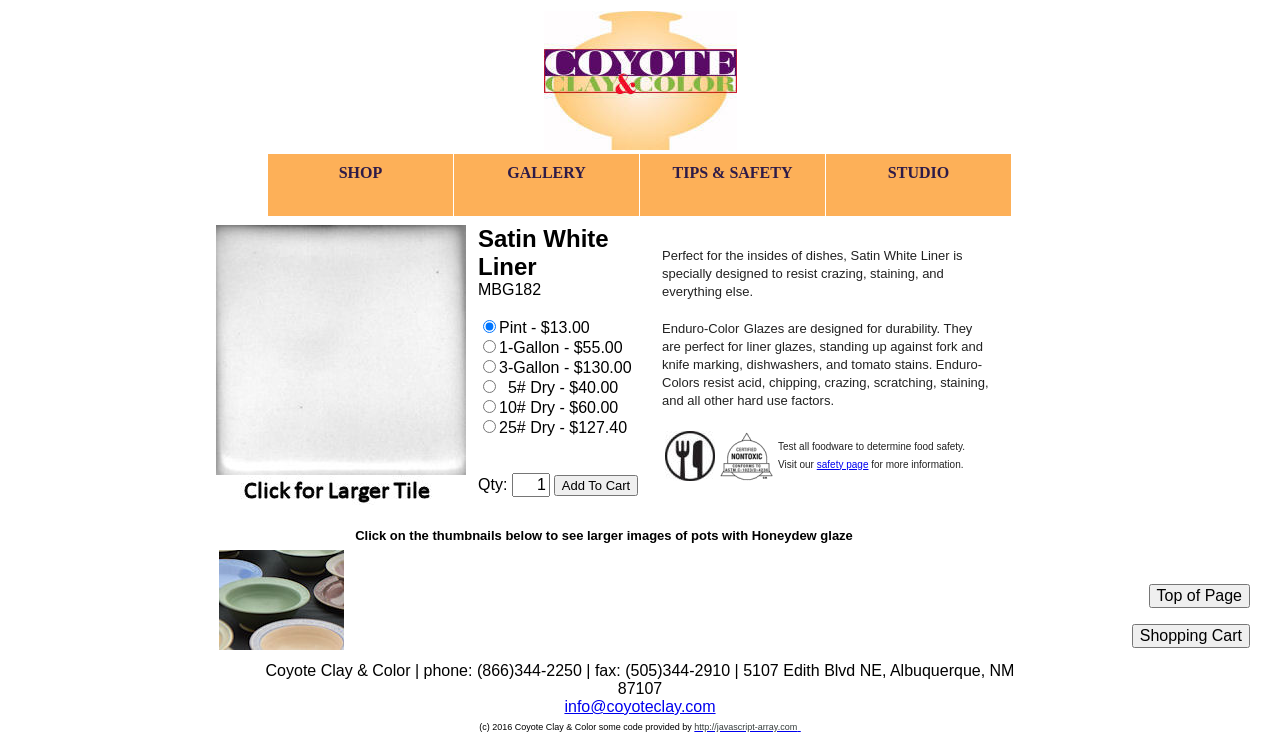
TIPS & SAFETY (732, 172)
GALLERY (546, 172)
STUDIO (918, 172)
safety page (843, 464)
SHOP (361, 172)
